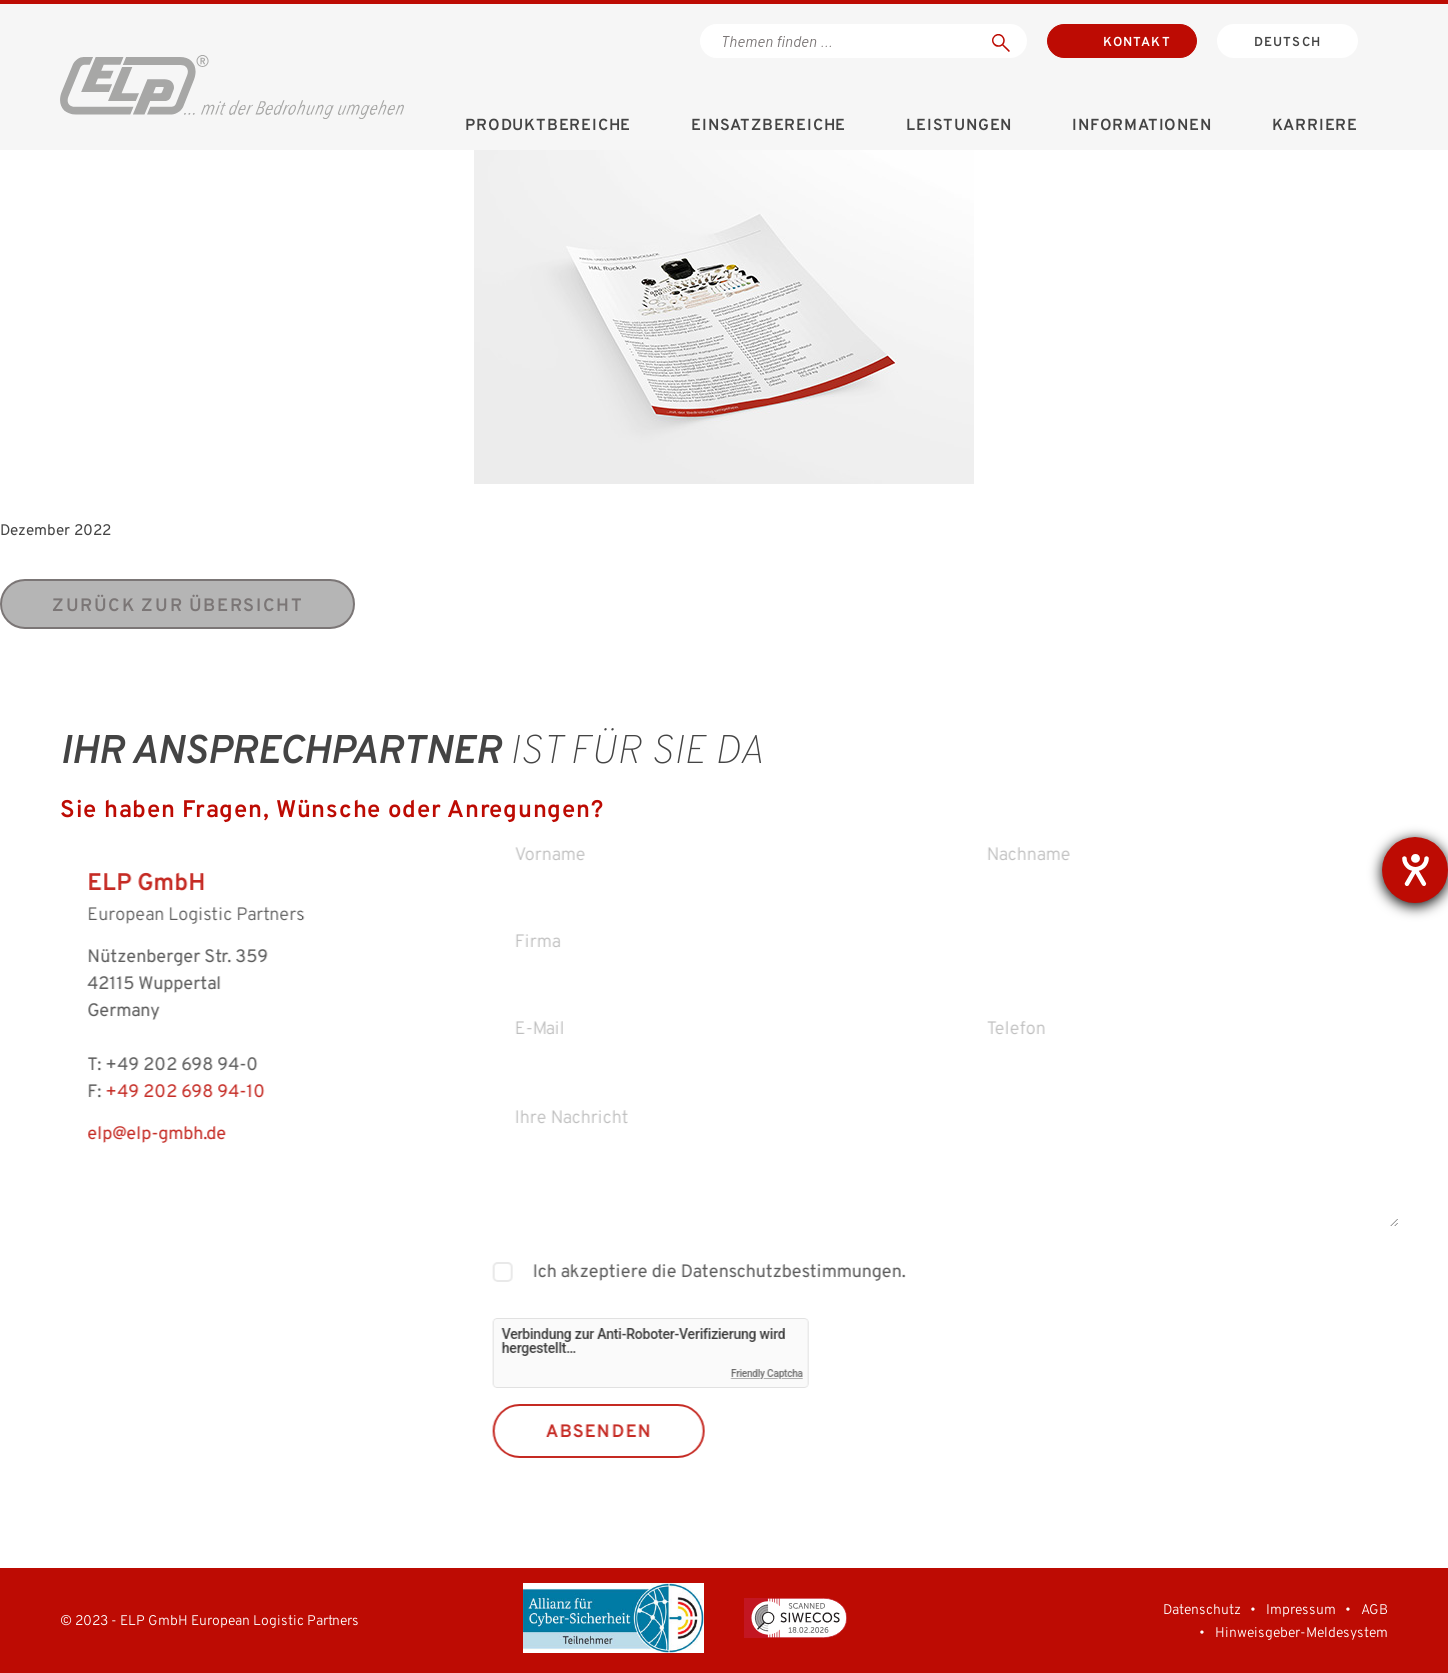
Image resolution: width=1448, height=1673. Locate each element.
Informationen (1141, 126)
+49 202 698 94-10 (156, 1092)
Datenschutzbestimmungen (818, 1272)
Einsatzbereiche (768, 126)
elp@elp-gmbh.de (127, 1134)
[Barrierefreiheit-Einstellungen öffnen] (1415, 870)
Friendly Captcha (797, 1373)
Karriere (1315, 126)
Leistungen (959, 126)
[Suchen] (1001, 41)
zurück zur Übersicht (177, 606)
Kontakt (1137, 43)
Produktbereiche (548, 126)
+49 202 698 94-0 (152, 1065)
